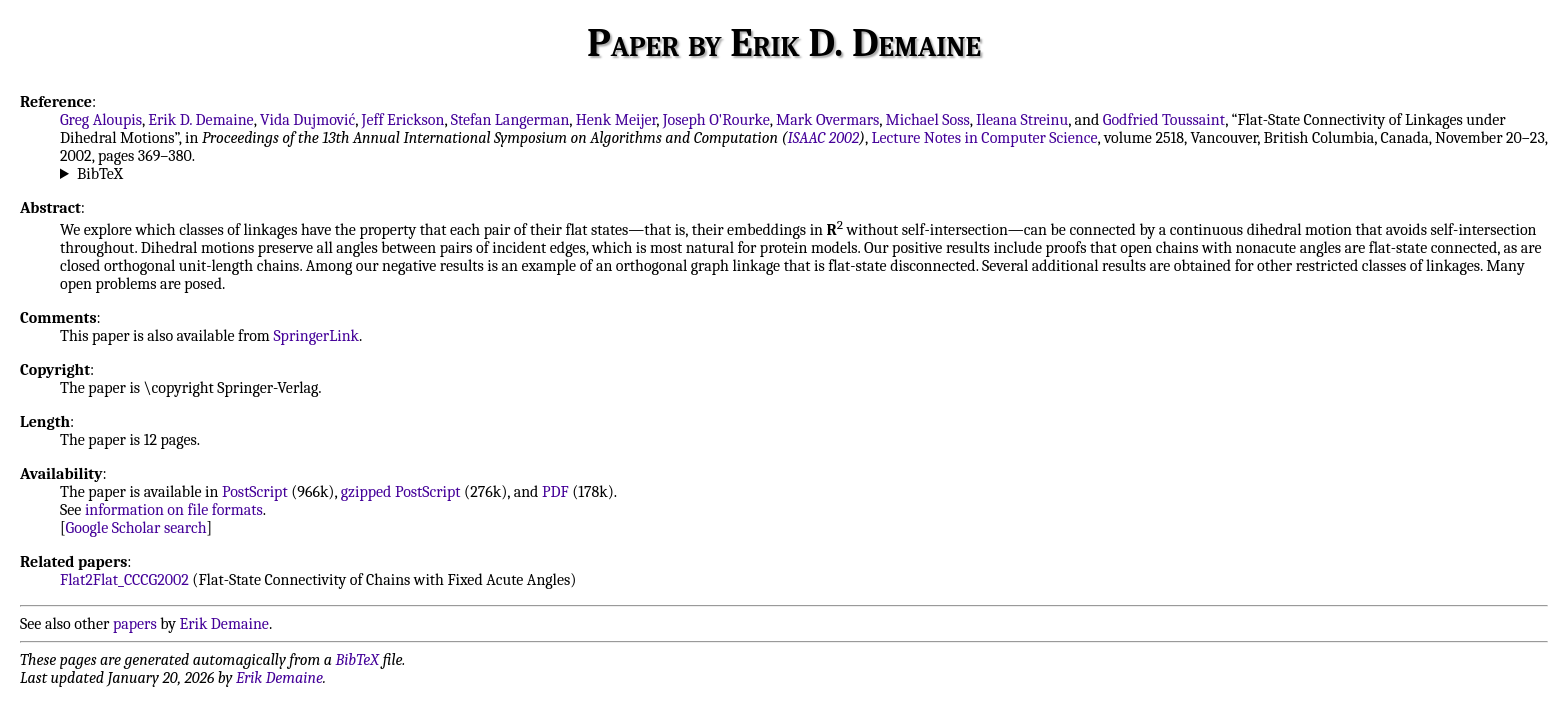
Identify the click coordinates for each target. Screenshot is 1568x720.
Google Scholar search (136, 528)
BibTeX (100, 174)
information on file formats (174, 510)
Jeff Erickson (403, 120)
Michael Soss (928, 120)
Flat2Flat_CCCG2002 (124, 580)
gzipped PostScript (401, 492)
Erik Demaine (224, 624)
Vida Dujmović (307, 120)
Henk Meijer (616, 120)
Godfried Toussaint (1164, 120)
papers (135, 624)
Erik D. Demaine (200, 120)
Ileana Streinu (1022, 120)
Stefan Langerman (510, 120)
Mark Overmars (827, 120)
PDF (555, 492)
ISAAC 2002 (823, 138)
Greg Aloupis (101, 120)
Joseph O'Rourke (716, 120)
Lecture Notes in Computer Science (984, 138)
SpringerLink (316, 336)
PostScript (255, 492)
